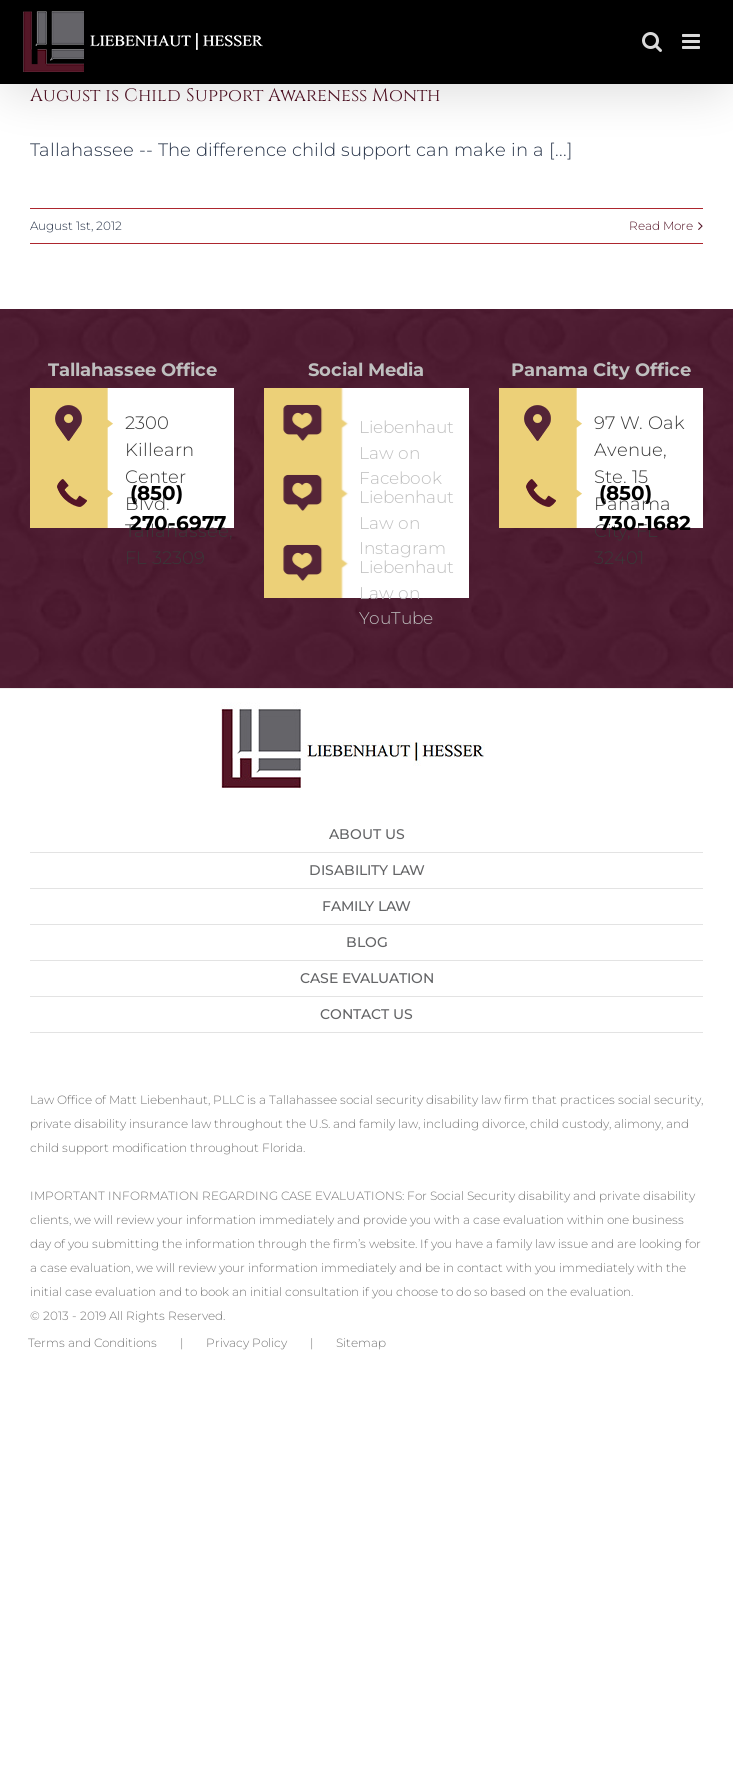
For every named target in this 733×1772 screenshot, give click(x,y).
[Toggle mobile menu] (692, 41)
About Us (367, 834)
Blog (367, 942)
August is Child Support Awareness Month (235, 95)
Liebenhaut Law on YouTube (406, 592)
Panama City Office (601, 370)
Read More (661, 225)
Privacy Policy (246, 1342)
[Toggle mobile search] (652, 41)
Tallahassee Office (132, 370)
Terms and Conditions (92, 1342)
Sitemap (361, 1342)
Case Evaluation (367, 978)
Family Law (366, 906)
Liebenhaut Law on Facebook (406, 452)
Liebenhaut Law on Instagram (406, 522)
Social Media (366, 370)
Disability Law (367, 870)
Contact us (366, 1014)
